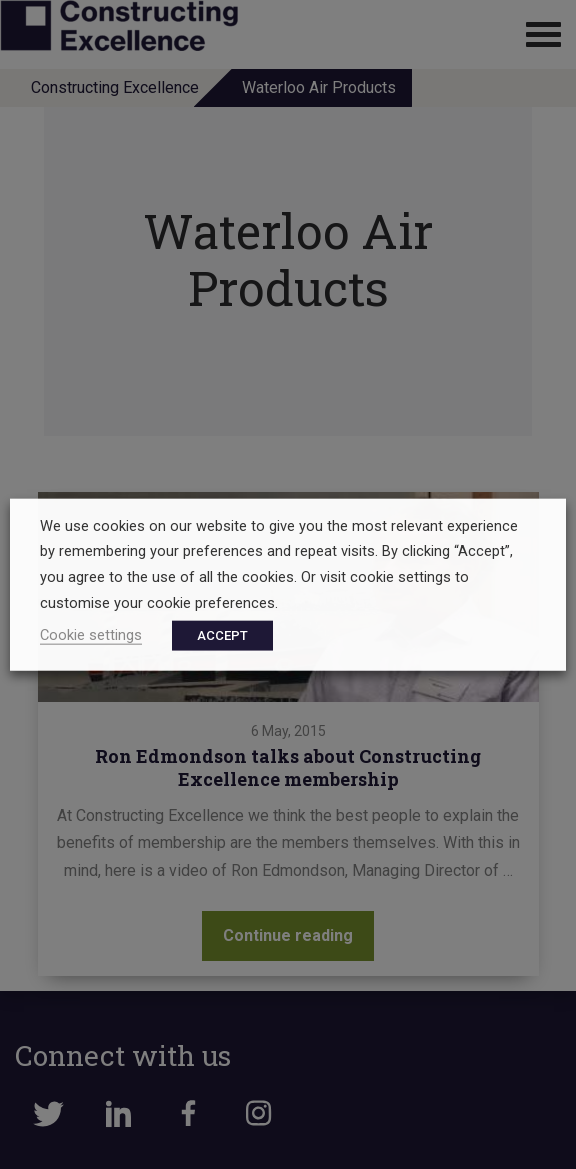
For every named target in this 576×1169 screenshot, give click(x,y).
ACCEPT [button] (222, 635)
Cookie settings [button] (91, 635)
